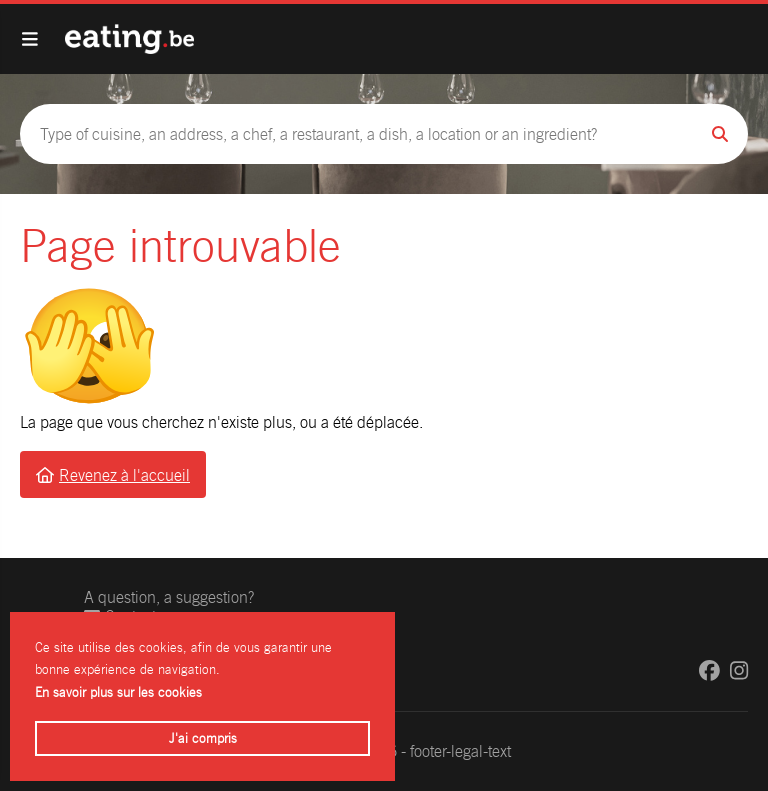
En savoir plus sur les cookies (118, 692)
